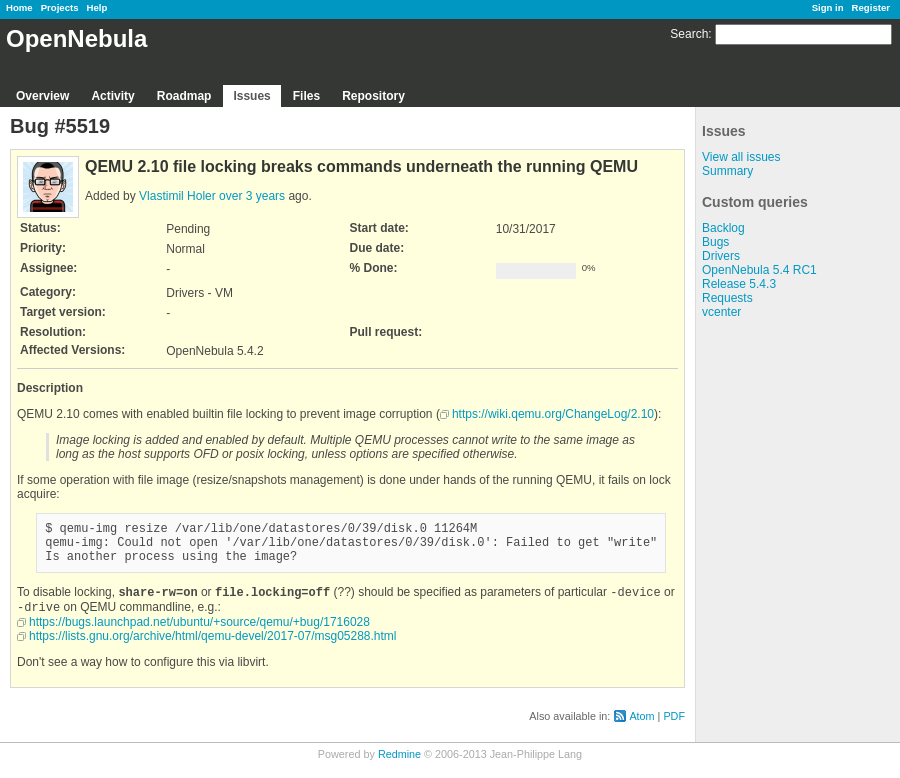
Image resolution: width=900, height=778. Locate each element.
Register (871, 7)
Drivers (721, 256)
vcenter (721, 312)
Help (97, 7)
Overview (42, 96)
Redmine (399, 767)
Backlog (723, 228)
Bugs (715, 242)
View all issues (741, 157)
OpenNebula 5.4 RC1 (759, 270)
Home (19, 7)
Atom (641, 729)
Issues (251, 96)
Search (689, 34)
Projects (60, 7)
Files (306, 96)
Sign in (828, 7)
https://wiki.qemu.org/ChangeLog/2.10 (553, 414)
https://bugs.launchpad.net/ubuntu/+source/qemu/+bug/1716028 (199, 635)
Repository (373, 96)
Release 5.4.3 (739, 284)
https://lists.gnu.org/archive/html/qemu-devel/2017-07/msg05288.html (213, 649)
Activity (112, 96)
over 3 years (252, 196)
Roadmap (184, 96)
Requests (727, 298)
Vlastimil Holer (177, 196)
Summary (727, 171)
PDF (674, 729)
